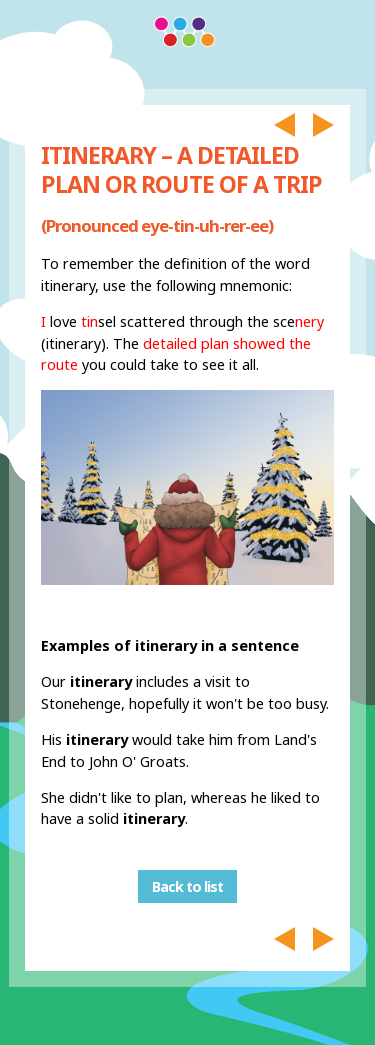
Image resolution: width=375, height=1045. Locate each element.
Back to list (187, 886)
